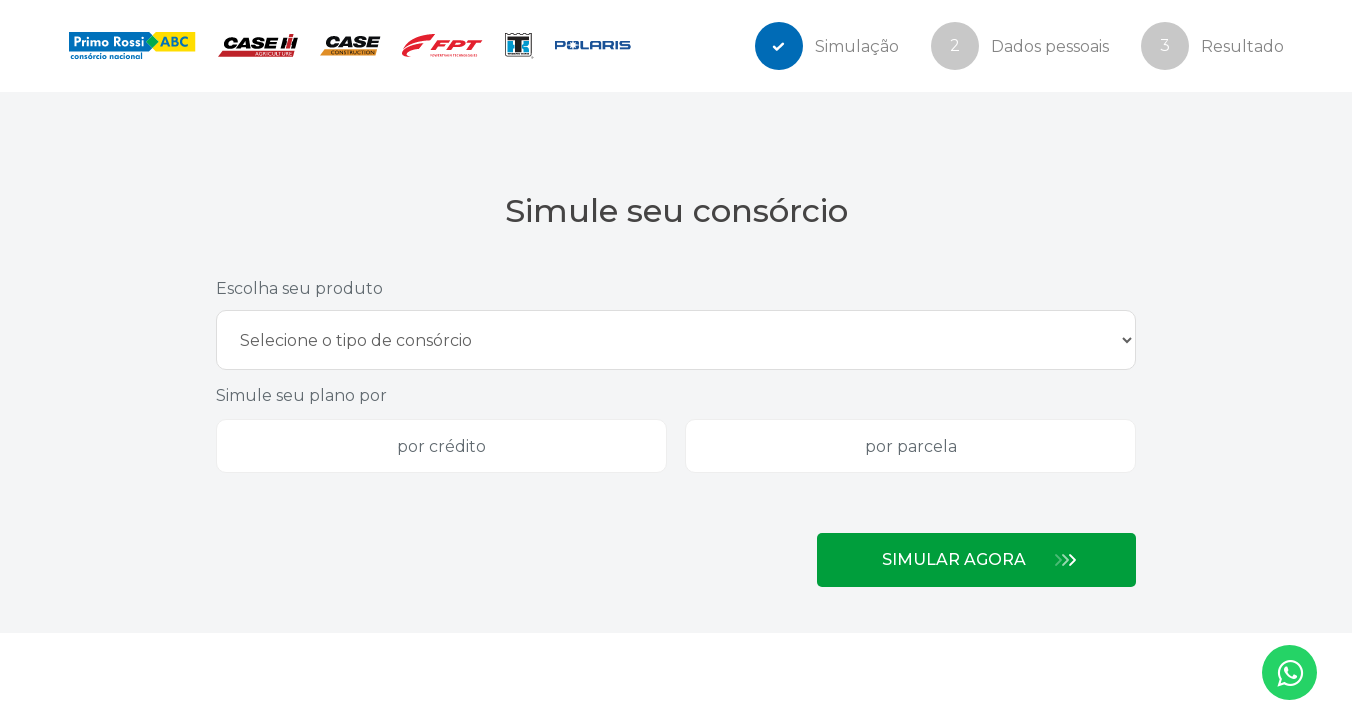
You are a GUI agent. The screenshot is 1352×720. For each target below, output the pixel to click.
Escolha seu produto (299, 288)
